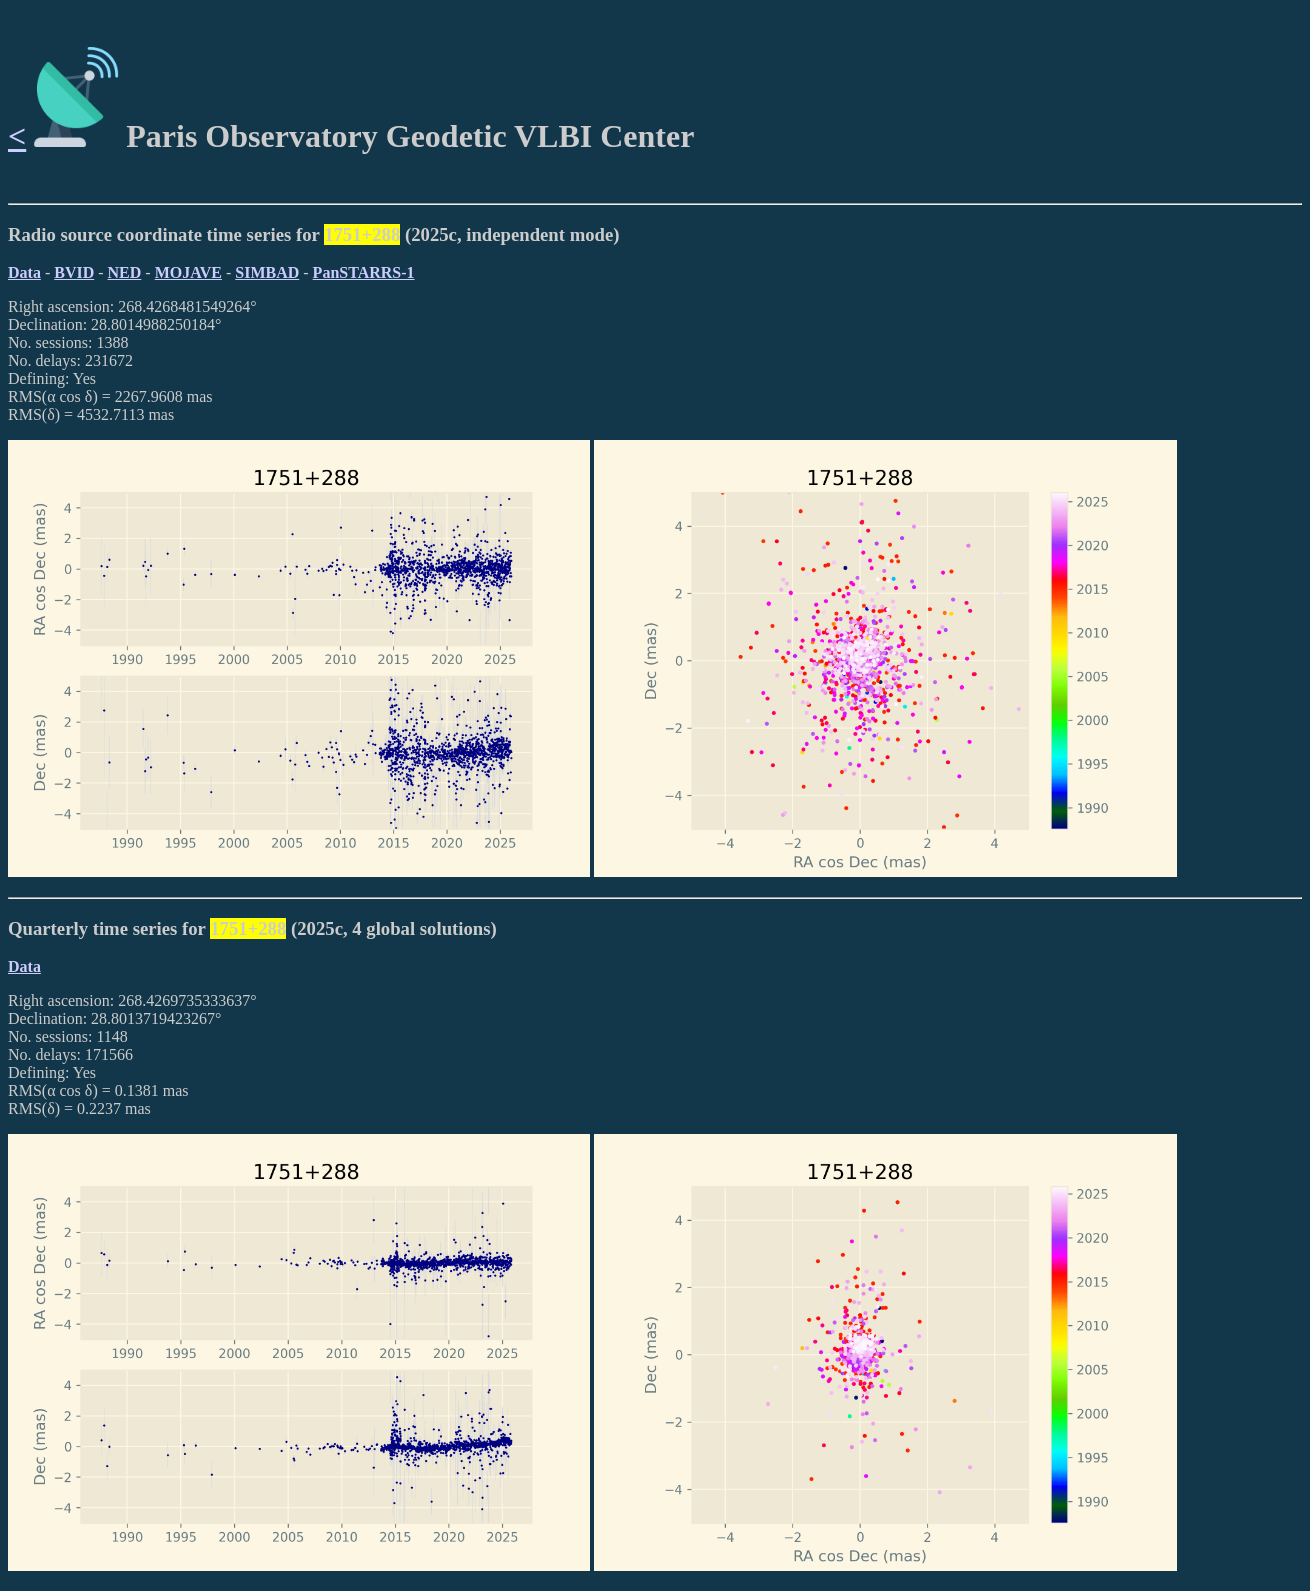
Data (24, 272)
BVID (74, 272)
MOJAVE (188, 272)
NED (125, 272)
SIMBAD (267, 272)
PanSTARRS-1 (364, 272)
